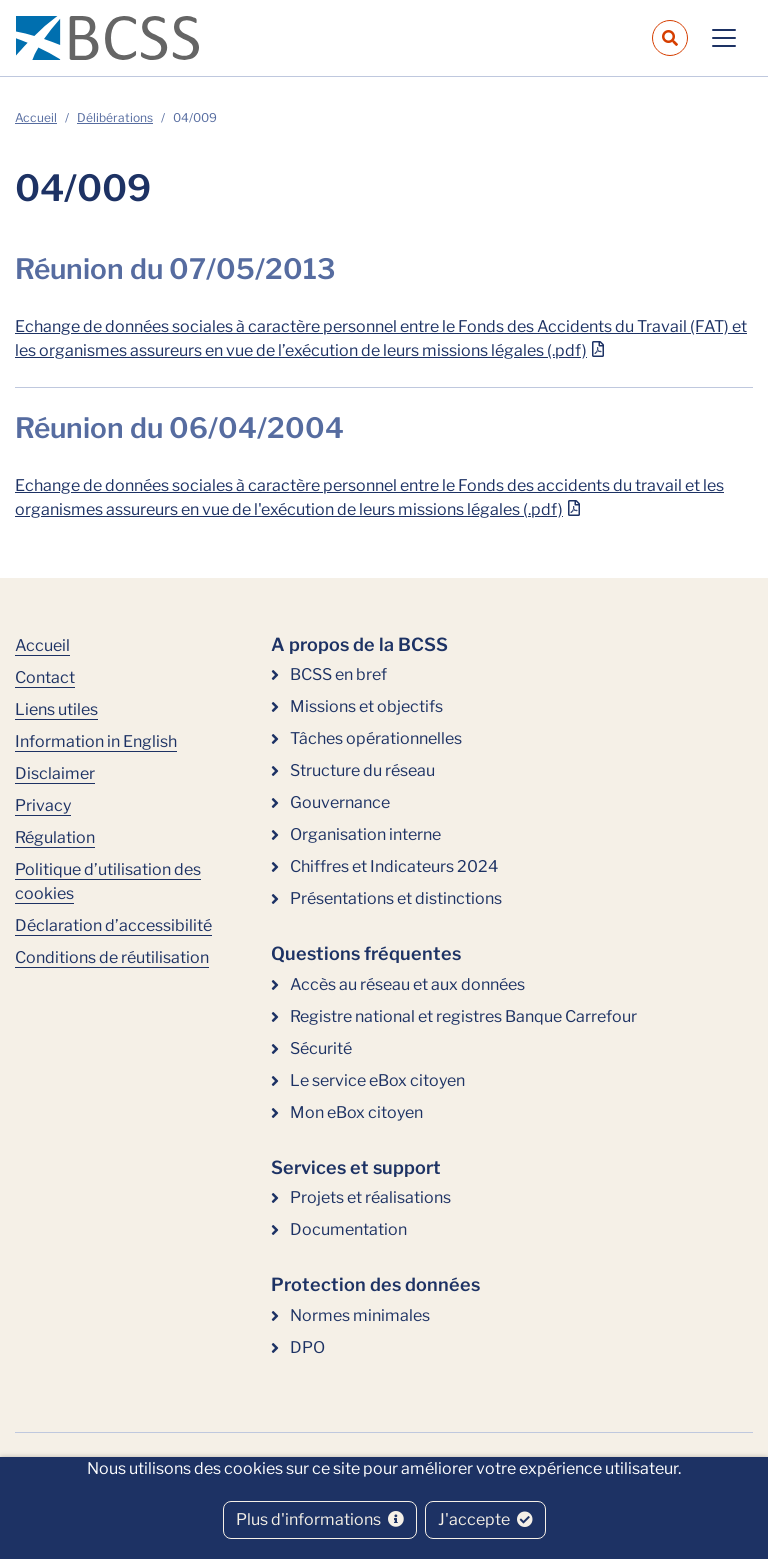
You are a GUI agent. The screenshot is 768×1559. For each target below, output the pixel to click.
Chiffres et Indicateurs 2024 (394, 866)
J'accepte (485, 1519)
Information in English (96, 741)
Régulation (55, 837)
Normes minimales (360, 1315)
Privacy (43, 805)
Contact (45, 677)
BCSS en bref (338, 674)
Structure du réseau (362, 770)
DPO (307, 1347)
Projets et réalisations (370, 1197)
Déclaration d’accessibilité (113, 925)
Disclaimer (55, 773)
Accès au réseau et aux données (407, 984)
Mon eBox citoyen (356, 1112)
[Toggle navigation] (724, 38)
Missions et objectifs (366, 706)
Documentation (348, 1229)
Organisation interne (365, 834)
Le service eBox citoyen (377, 1080)
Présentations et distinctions (396, 898)
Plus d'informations (320, 1519)
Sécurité (321, 1048)
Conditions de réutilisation (112, 957)
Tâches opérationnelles (376, 738)
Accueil (36, 117)
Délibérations (115, 117)
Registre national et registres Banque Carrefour (463, 1016)
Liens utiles (56, 709)
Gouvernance (340, 802)
